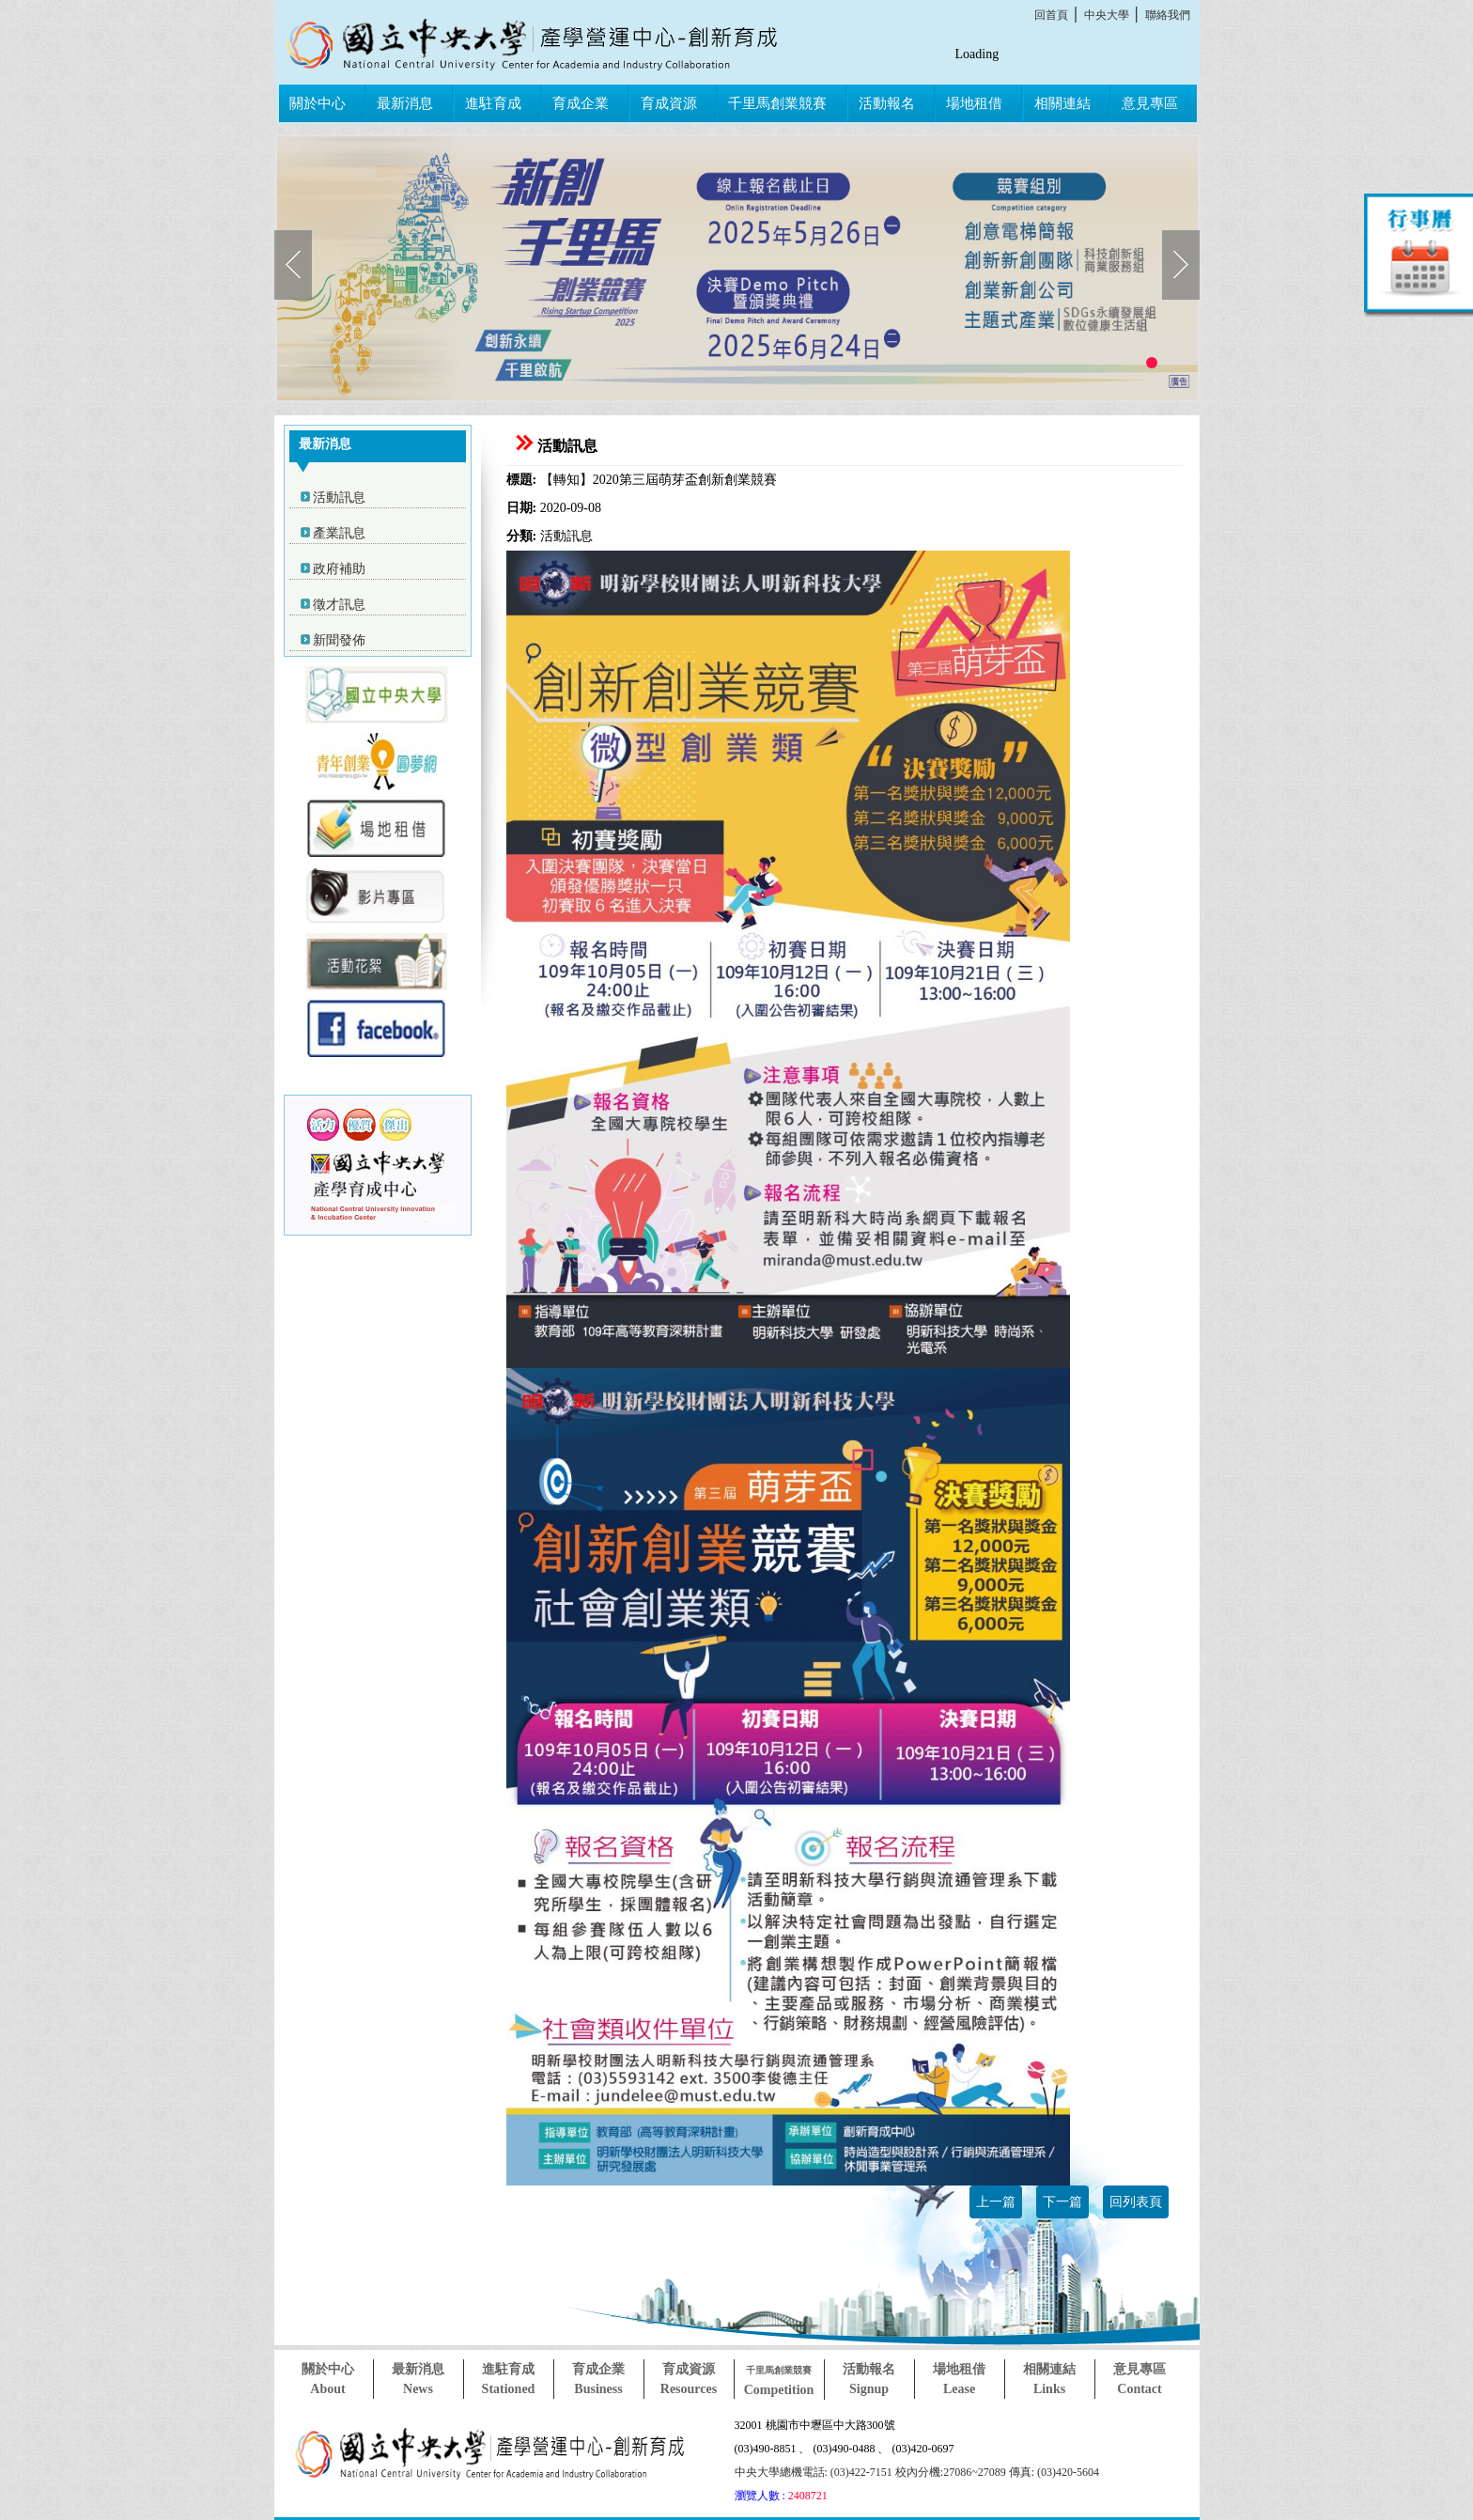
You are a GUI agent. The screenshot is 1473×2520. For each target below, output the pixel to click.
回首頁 (1051, 15)
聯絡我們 (1167, 15)
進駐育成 (493, 103)
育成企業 (580, 103)
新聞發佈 (339, 640)
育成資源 (669, 103)
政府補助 (339, 569)
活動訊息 (339, 497)
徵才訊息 (339, 605)
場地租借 (974, 103)
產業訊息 (339, 533)
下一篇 (1062, 2202)
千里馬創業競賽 (777, 103)
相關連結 (1062, 103)
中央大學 (1106, 15)
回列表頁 (1135, 2202)
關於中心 (317, 103)
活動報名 (887, 103)
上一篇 (996, 2202)
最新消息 (405, 103)
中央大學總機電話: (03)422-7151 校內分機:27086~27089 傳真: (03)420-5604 (917, 2472)
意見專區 (1150, 103)
